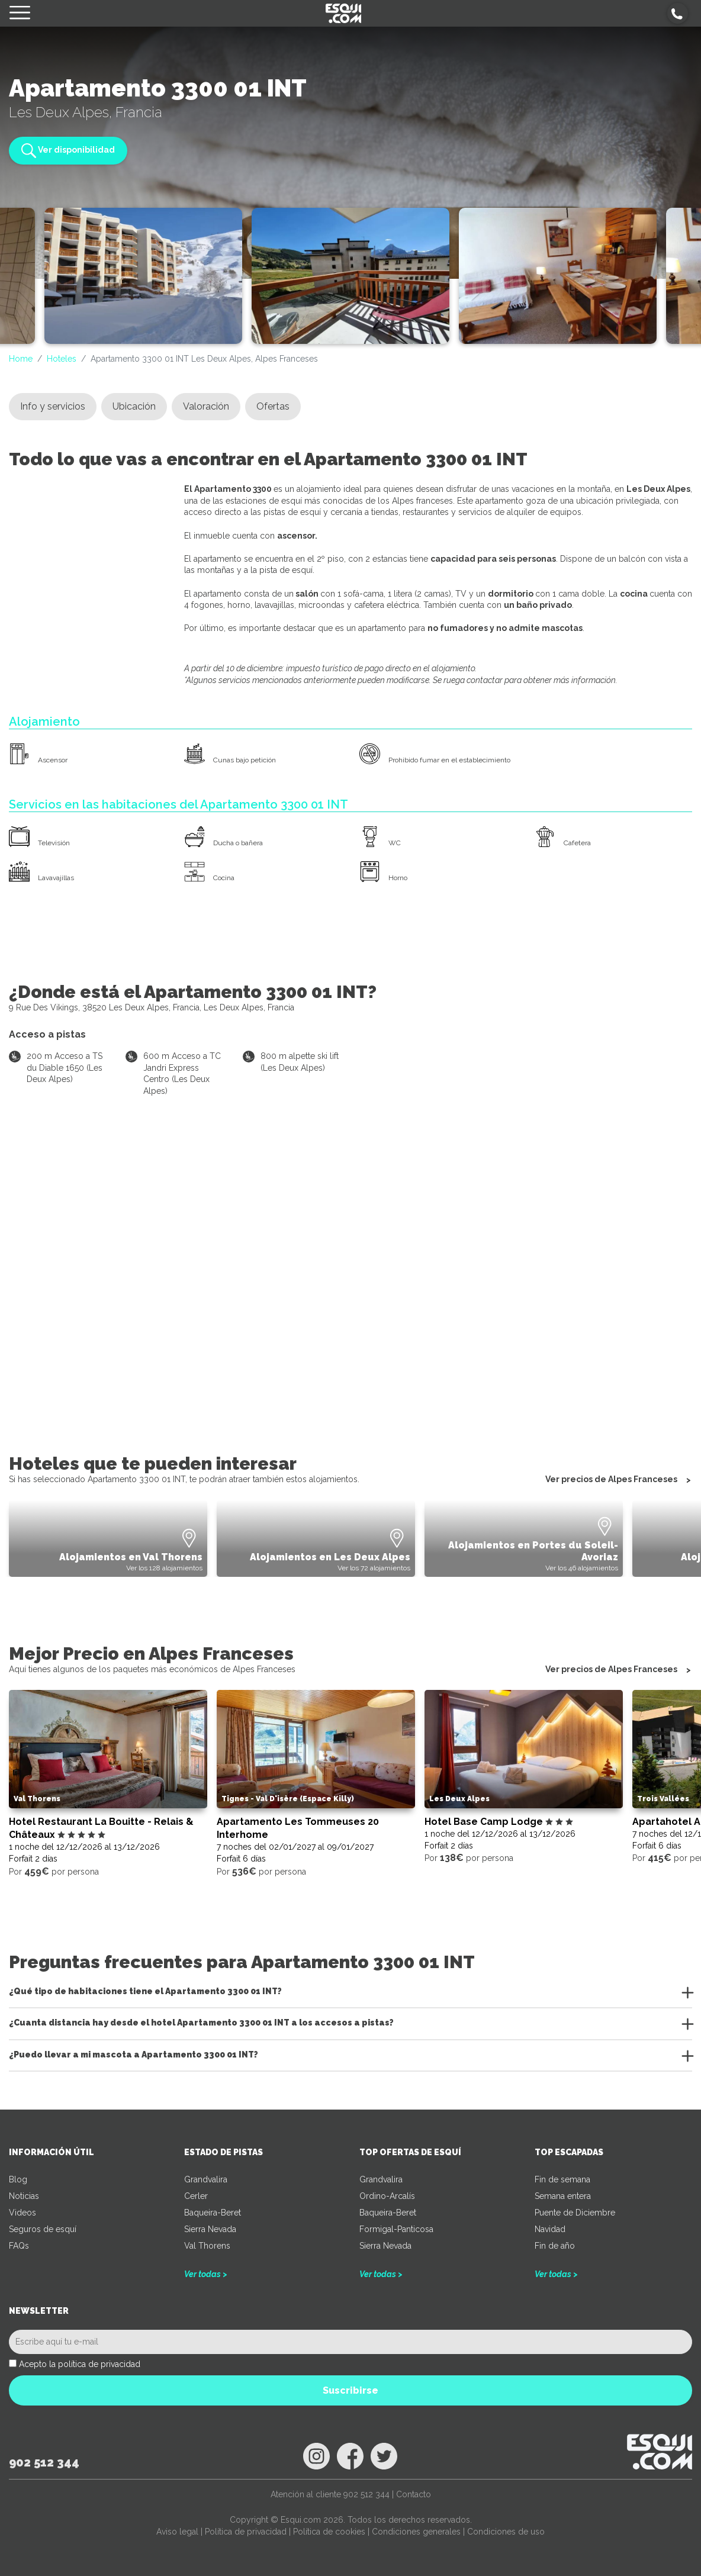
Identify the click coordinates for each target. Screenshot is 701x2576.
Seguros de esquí (42, 2229)
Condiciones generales (416, 2531)
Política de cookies (329, 2531)
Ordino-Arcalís (387, 2196)
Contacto (413, 2494)
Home (21, 358)
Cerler (196, 2196)
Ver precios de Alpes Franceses (611, 1480)
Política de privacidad (246, 2531)
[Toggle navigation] (20, 13)
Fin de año (555, 2245)
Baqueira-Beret (212, 2212)
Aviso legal (177, 2531)
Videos (22, 2212)
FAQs (19, 2245)
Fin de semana (562, 2179)
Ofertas (273, 406)
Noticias (24, 2196)
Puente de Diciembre (575, 2212)
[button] (677, 13)
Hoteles (61, 358)
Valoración (206, 406)
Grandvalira (205, 2179)
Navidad (550, 2229)
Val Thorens (207, 2245)
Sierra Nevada (210, 2229)
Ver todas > (205, 2274)
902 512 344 (44, 2462)
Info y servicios (52, 406)
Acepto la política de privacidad (79, 2364)
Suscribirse (350, 2390)
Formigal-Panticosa (396, 2229)
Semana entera (563, 2196)
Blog (18, 2179)
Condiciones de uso (506, 2531)
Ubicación (134, 406)
